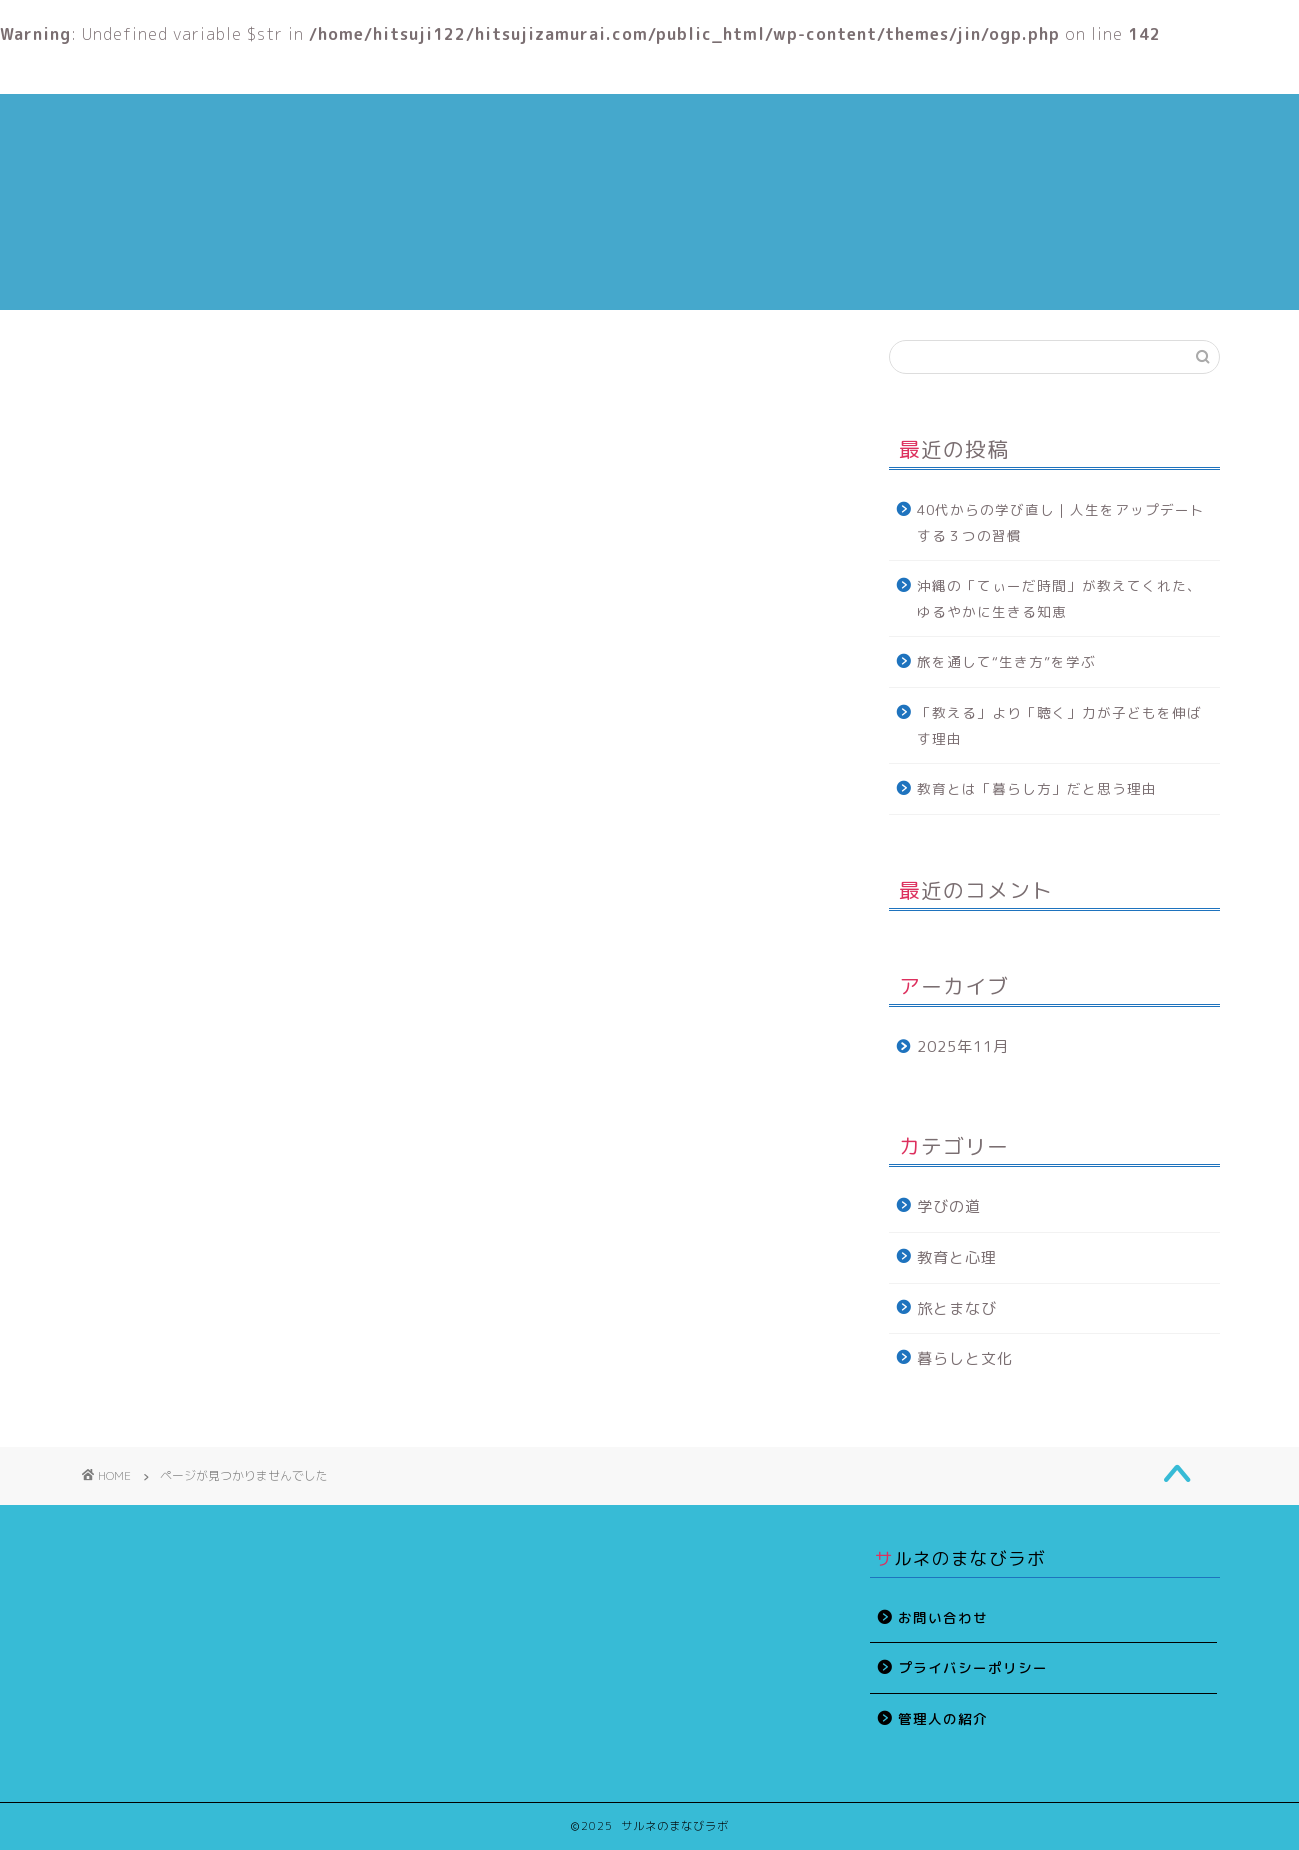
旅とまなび (172, 1206)
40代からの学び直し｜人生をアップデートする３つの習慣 (1061, 522)
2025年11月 (963, 1046)
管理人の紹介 (442, 70)
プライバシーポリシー (973, 1667)
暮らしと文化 (181, 1234)
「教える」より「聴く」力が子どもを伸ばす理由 (1059, 725)
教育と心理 (682, 70)
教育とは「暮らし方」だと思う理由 (1037, 788)
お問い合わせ (943, 1617)
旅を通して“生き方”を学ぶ (1006, 661)
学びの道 (164, 1149)
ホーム (200, 70)
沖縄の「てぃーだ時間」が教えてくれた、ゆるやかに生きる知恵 (1059, 598)
